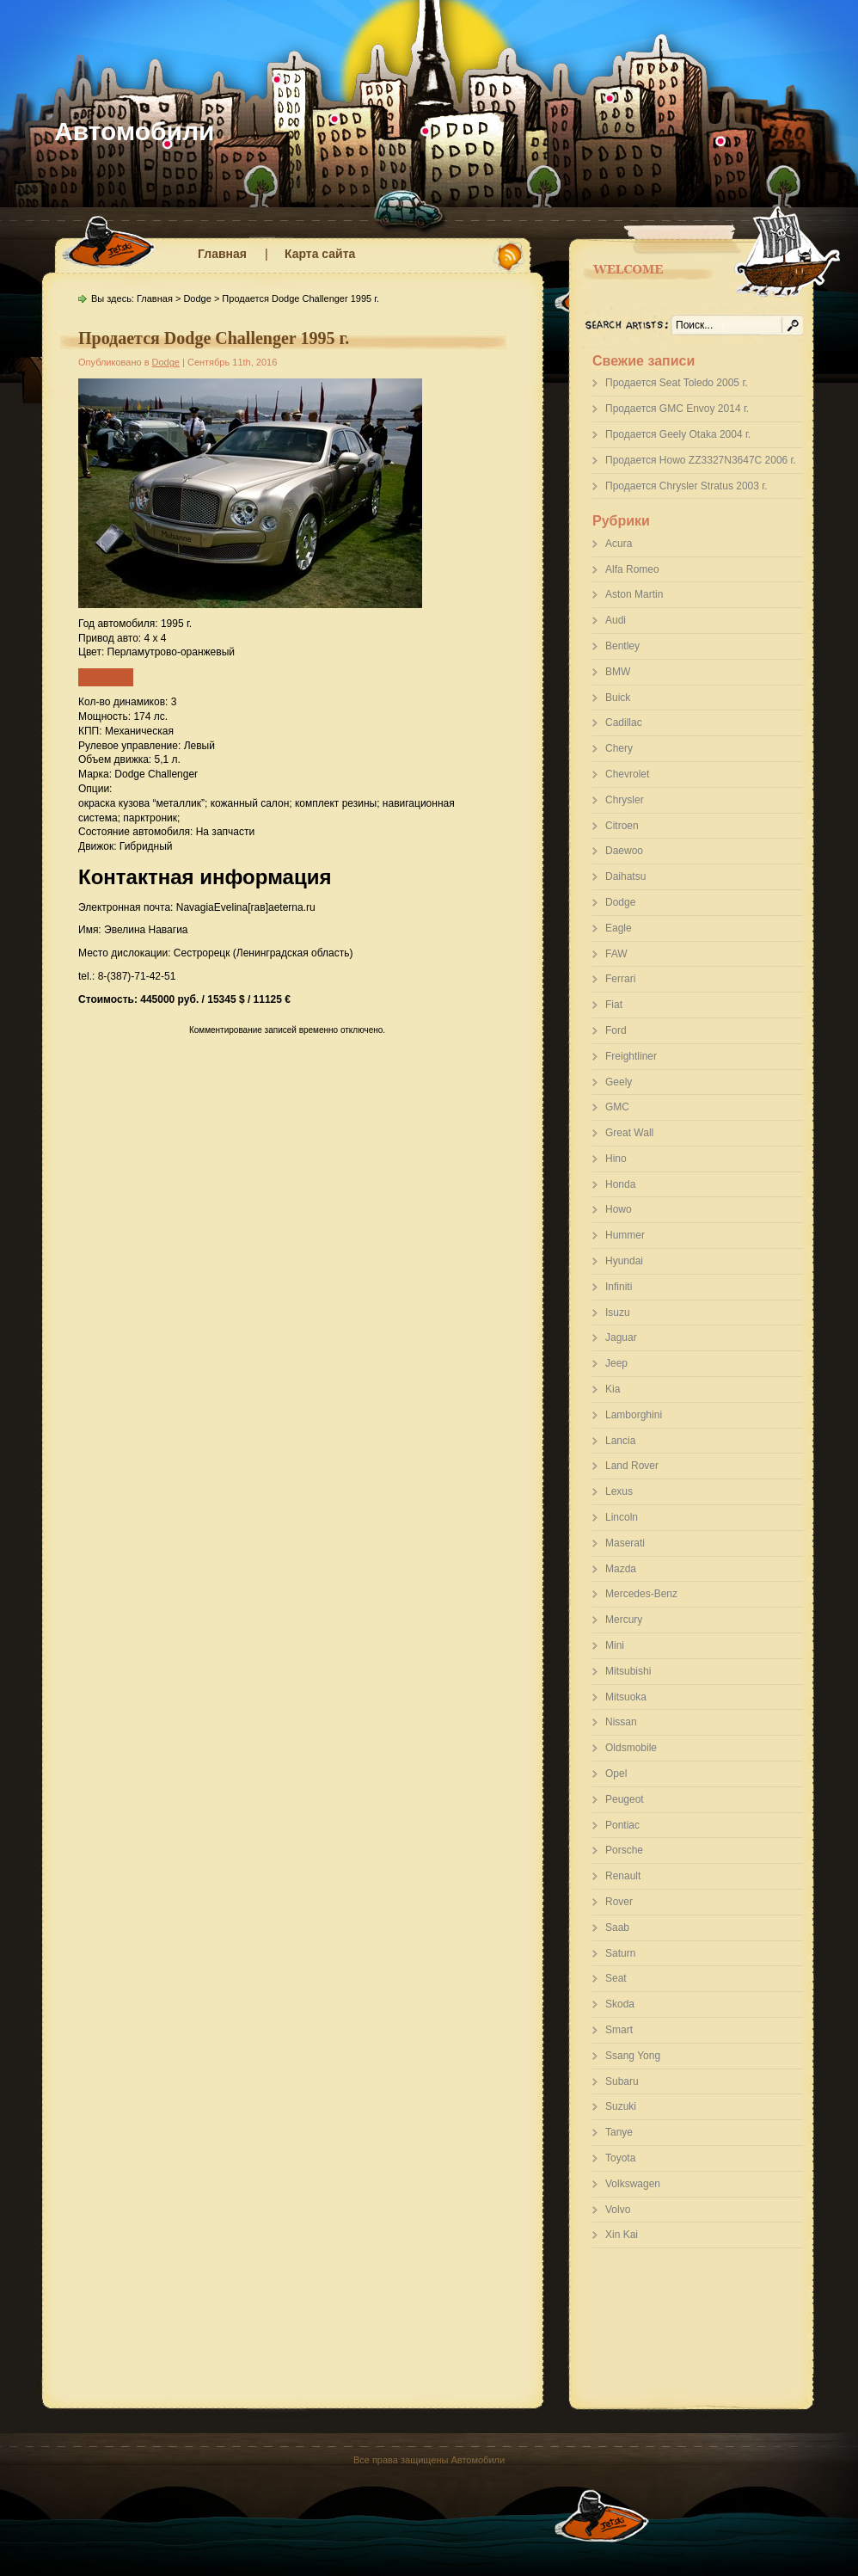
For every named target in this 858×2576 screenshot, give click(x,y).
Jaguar (621, 1337)
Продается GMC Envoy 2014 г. (677, 409)
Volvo (617, 2210)
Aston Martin (634, 594)
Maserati (625, 1543)
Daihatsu (625, 876)
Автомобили (134, 131)
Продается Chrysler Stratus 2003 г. (686, 486)
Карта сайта (320, 254)
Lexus (619, 1491)
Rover (619, 1902)
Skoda (619, 2004)
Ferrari (620, 979)
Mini (614, 1645)
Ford (616, 1030)
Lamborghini (633, 1415)
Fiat (613, 1005)
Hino (616, 1159)
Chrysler (624, 800)
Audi (615, 620)
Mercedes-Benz (641, 1594)
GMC (617, 1107)
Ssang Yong (632, 2056)
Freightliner (631, 1056)
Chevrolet (627, 774)
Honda (620, 1184)
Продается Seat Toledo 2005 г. (676, 383)
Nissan (621, 1722)
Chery (619, 748)
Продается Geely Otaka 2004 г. (678, 434)
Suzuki (620, 2106)
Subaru (622, 2081)
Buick (617, 698)
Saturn (620, 1953)
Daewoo (624, 851)
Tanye (619, 2132)
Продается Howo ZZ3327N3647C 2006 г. (700, 460)
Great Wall (629, 1133)
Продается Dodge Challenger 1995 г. (213, 338)
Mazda (620, 1569)
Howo (618, 1209)
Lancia (620, 1441)
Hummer (625, 1235)
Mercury (623, 1620)
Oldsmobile (631, 1748)
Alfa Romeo (632, 569)
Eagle (618, 928)
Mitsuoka (626, 1697)
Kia (612, 1389)
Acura (618, 544)
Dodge (620, 902)
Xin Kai (621, 2235)
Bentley (622, 646)
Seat (616, 1978)
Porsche (624, 1850)
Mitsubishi (628, 1671)
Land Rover (632, 1466)
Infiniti (618, 1287)
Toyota (620, 2158)
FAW (616, 954)
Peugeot (624, 1799)
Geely (618, 1082)
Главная (222, 254)
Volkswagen (632, 2184)
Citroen (622, 826)
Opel (616, 1774)
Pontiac (622, 1825)
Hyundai (624, 1261)
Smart (619, 2030)
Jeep (616, 1363)
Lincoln (621, 1517)
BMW (617, 672)
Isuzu (617, 1312)
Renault (622, 1876)
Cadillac (623, 722)
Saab (617, 1927)
